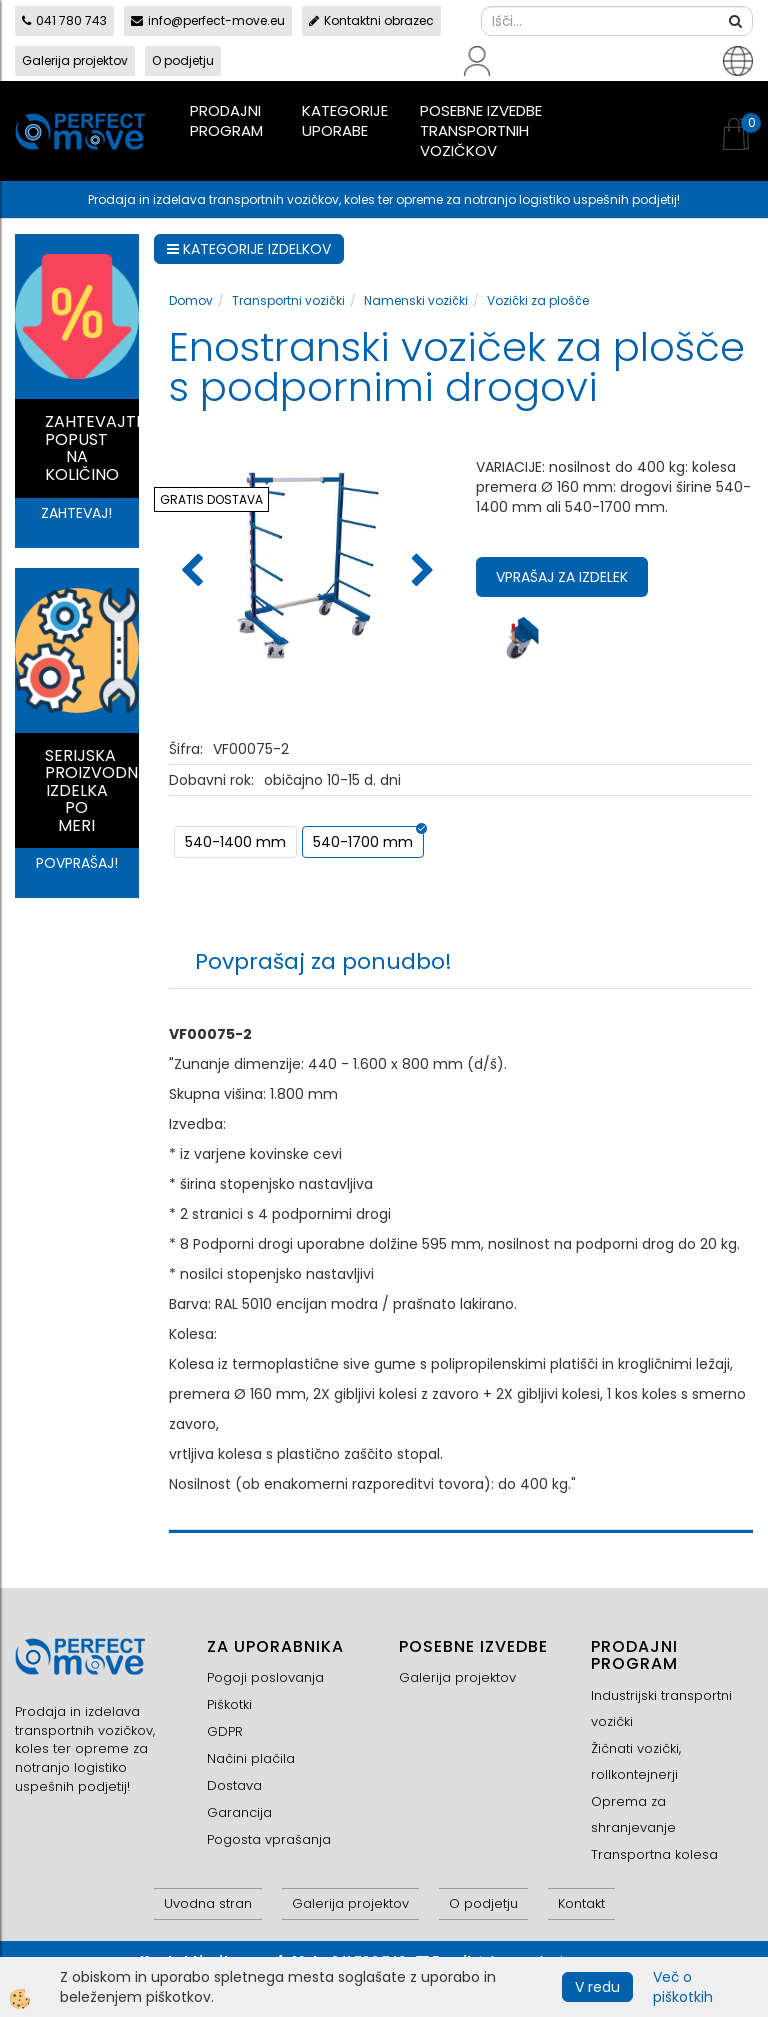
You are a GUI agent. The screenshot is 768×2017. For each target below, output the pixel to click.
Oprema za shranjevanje (633, 1814)
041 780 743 (64, 20)
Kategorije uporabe (345, 120)
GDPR (225, 1731)
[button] (420, 572)
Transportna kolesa (654, 1854)
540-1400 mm (235, 842)
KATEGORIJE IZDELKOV (249, 249)
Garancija (239, 1812)
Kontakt (581, 1903)
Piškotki (229, 1704)
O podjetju (183, 60)
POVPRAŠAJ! (77, 863)
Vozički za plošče (538, 300)
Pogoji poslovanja (265, 1677)
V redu (597, 1987)
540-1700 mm (363, 842)
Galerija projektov (75, 60)
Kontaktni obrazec (371, 20)
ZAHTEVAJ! (76, 513)
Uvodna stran (208, 1903)
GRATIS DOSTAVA (211, 499)
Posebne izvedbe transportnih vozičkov (481, 130)
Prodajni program (226, 120)
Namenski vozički (416, 300)
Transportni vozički (288, 300)
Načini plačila (251, 1758)
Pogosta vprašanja (269, 1839)
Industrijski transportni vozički (661, 1708)
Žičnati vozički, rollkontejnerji (636, 1761)
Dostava (234, 1785)
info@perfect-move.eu (208, 20)
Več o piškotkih (683, 1987)
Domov (191, 300)
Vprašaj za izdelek (562, 577)
